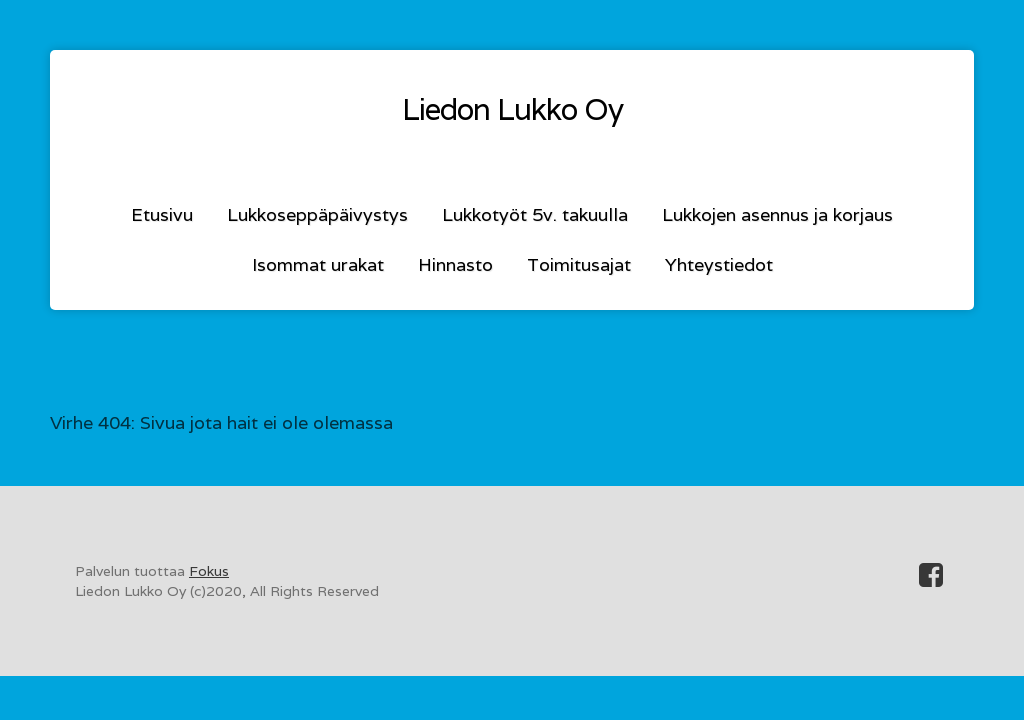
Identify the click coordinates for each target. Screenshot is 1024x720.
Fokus (209, 571)
